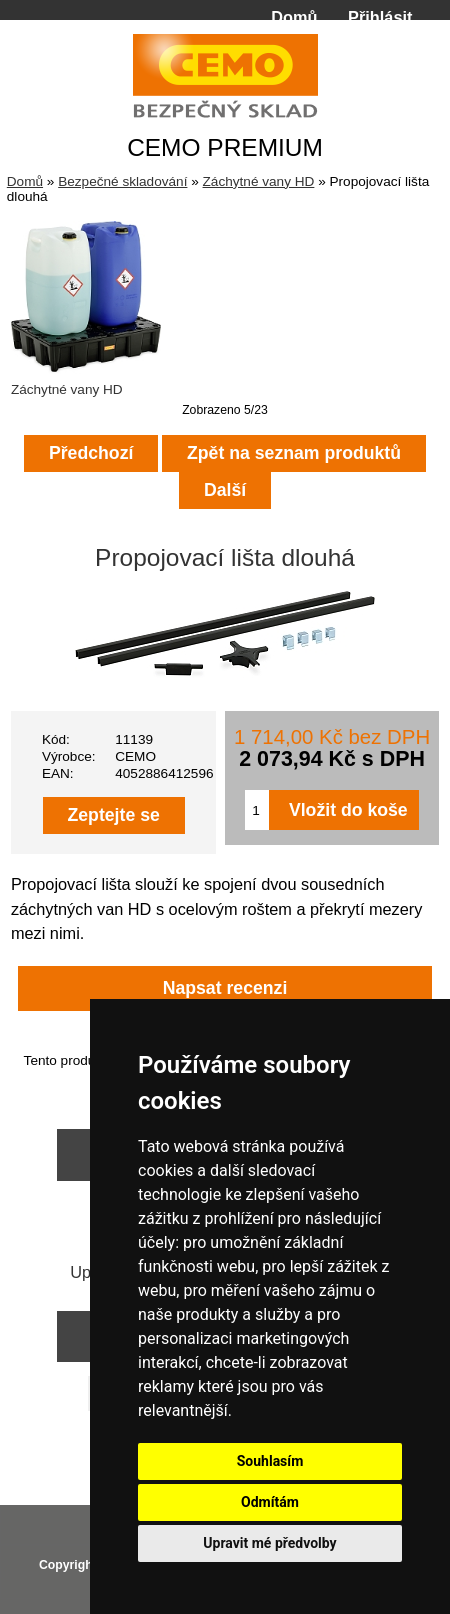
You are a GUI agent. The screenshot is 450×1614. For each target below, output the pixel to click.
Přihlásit (380, 17)
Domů (294, 17)
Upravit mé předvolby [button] (269, 1543)
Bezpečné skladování (122, 181)
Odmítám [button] (270, 1502)
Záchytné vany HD (259, 181)
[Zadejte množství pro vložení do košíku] (257, 810)
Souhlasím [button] (270, 1461)
